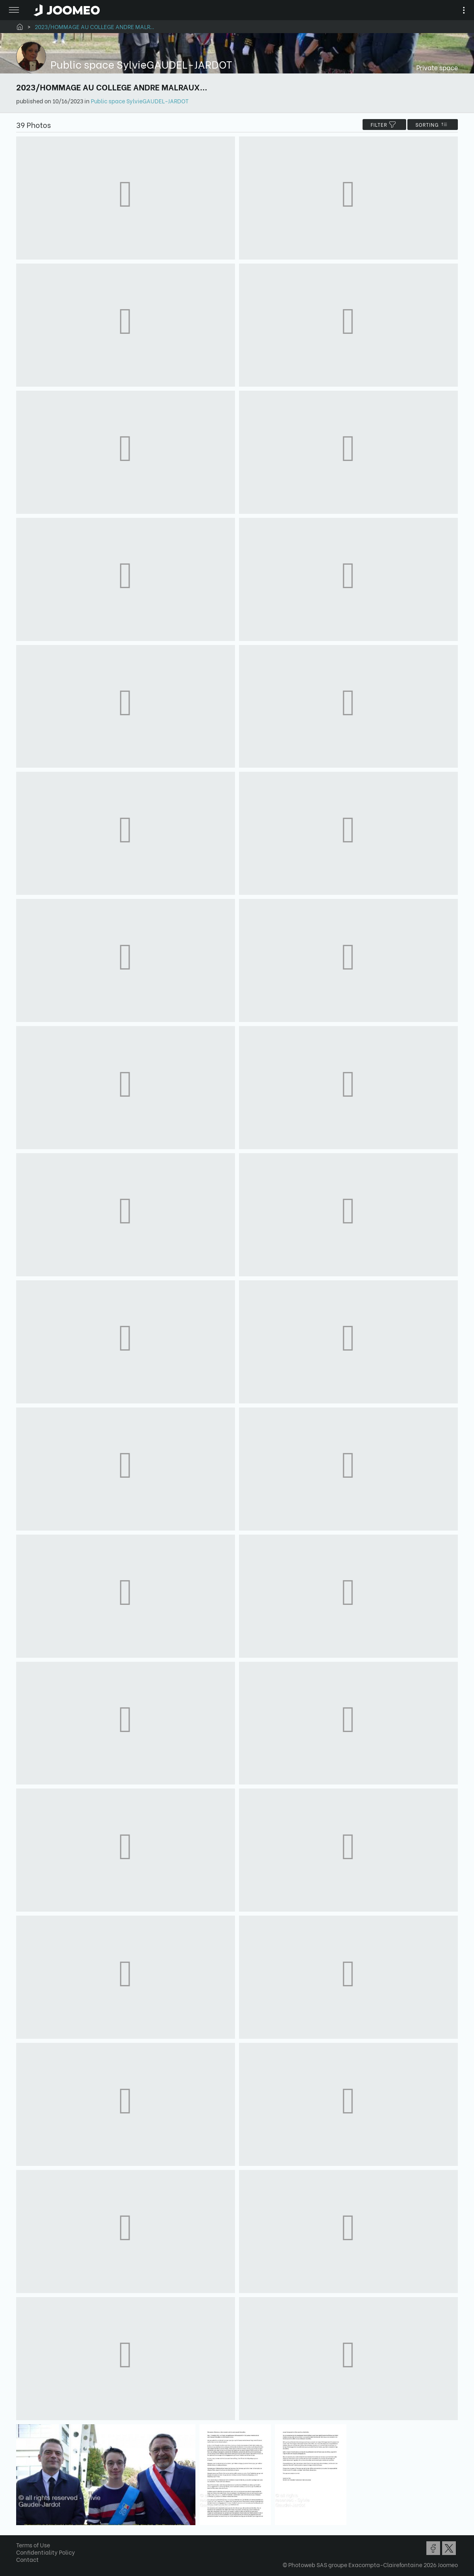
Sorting (432, 124)
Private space (437, 67)
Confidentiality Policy (45, 2552)
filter (384, 124)
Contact (27, 2559)
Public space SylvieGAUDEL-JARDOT (140, 100)
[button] (21, 2534)
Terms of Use (33, 2544)
